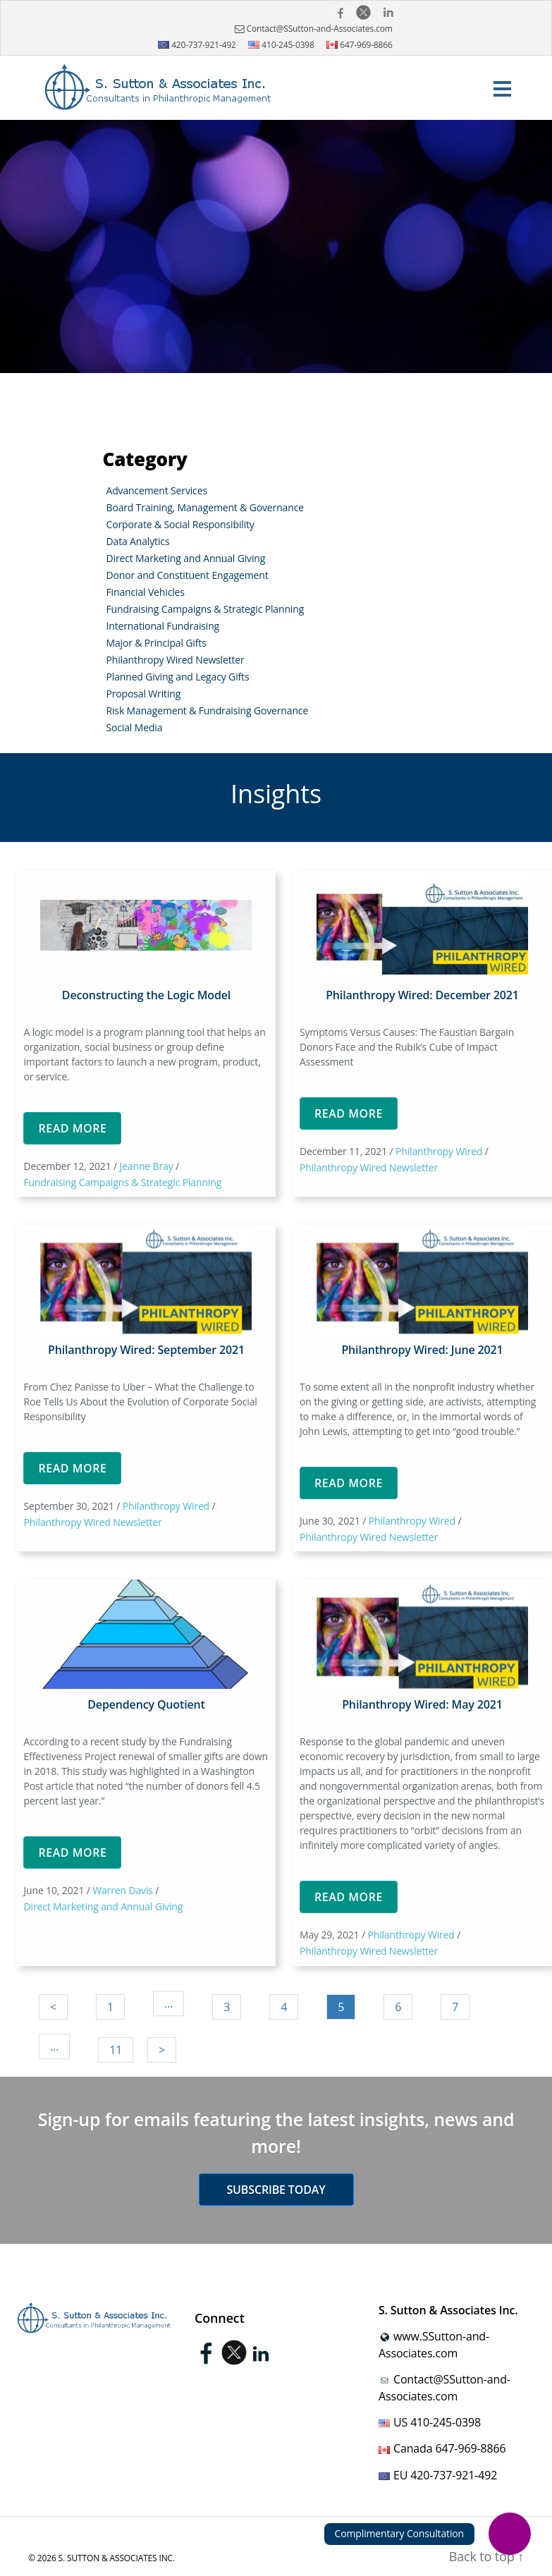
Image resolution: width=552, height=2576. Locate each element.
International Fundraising (163, 626)
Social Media (134, 727)
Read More (72, 1128)
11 (115, 2050)
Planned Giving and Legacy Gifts (178, 676)
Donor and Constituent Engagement (187, 575)
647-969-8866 (359, 45)
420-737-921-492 (197, 45)
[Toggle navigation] (502, 87)
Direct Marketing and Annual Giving (186, 558)
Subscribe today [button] (275, 2189)
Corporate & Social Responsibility (180, 524)
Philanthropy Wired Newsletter (175, 659)
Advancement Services (156, 490)
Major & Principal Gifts (156, 642)
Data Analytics (138, 541)
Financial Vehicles (145, 592)
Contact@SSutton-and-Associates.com (312, 29)
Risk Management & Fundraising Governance (207, 710)
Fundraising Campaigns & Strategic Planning (205, 609)
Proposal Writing (143, 693)
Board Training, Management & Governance (205, 507)
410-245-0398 (281, 45)
